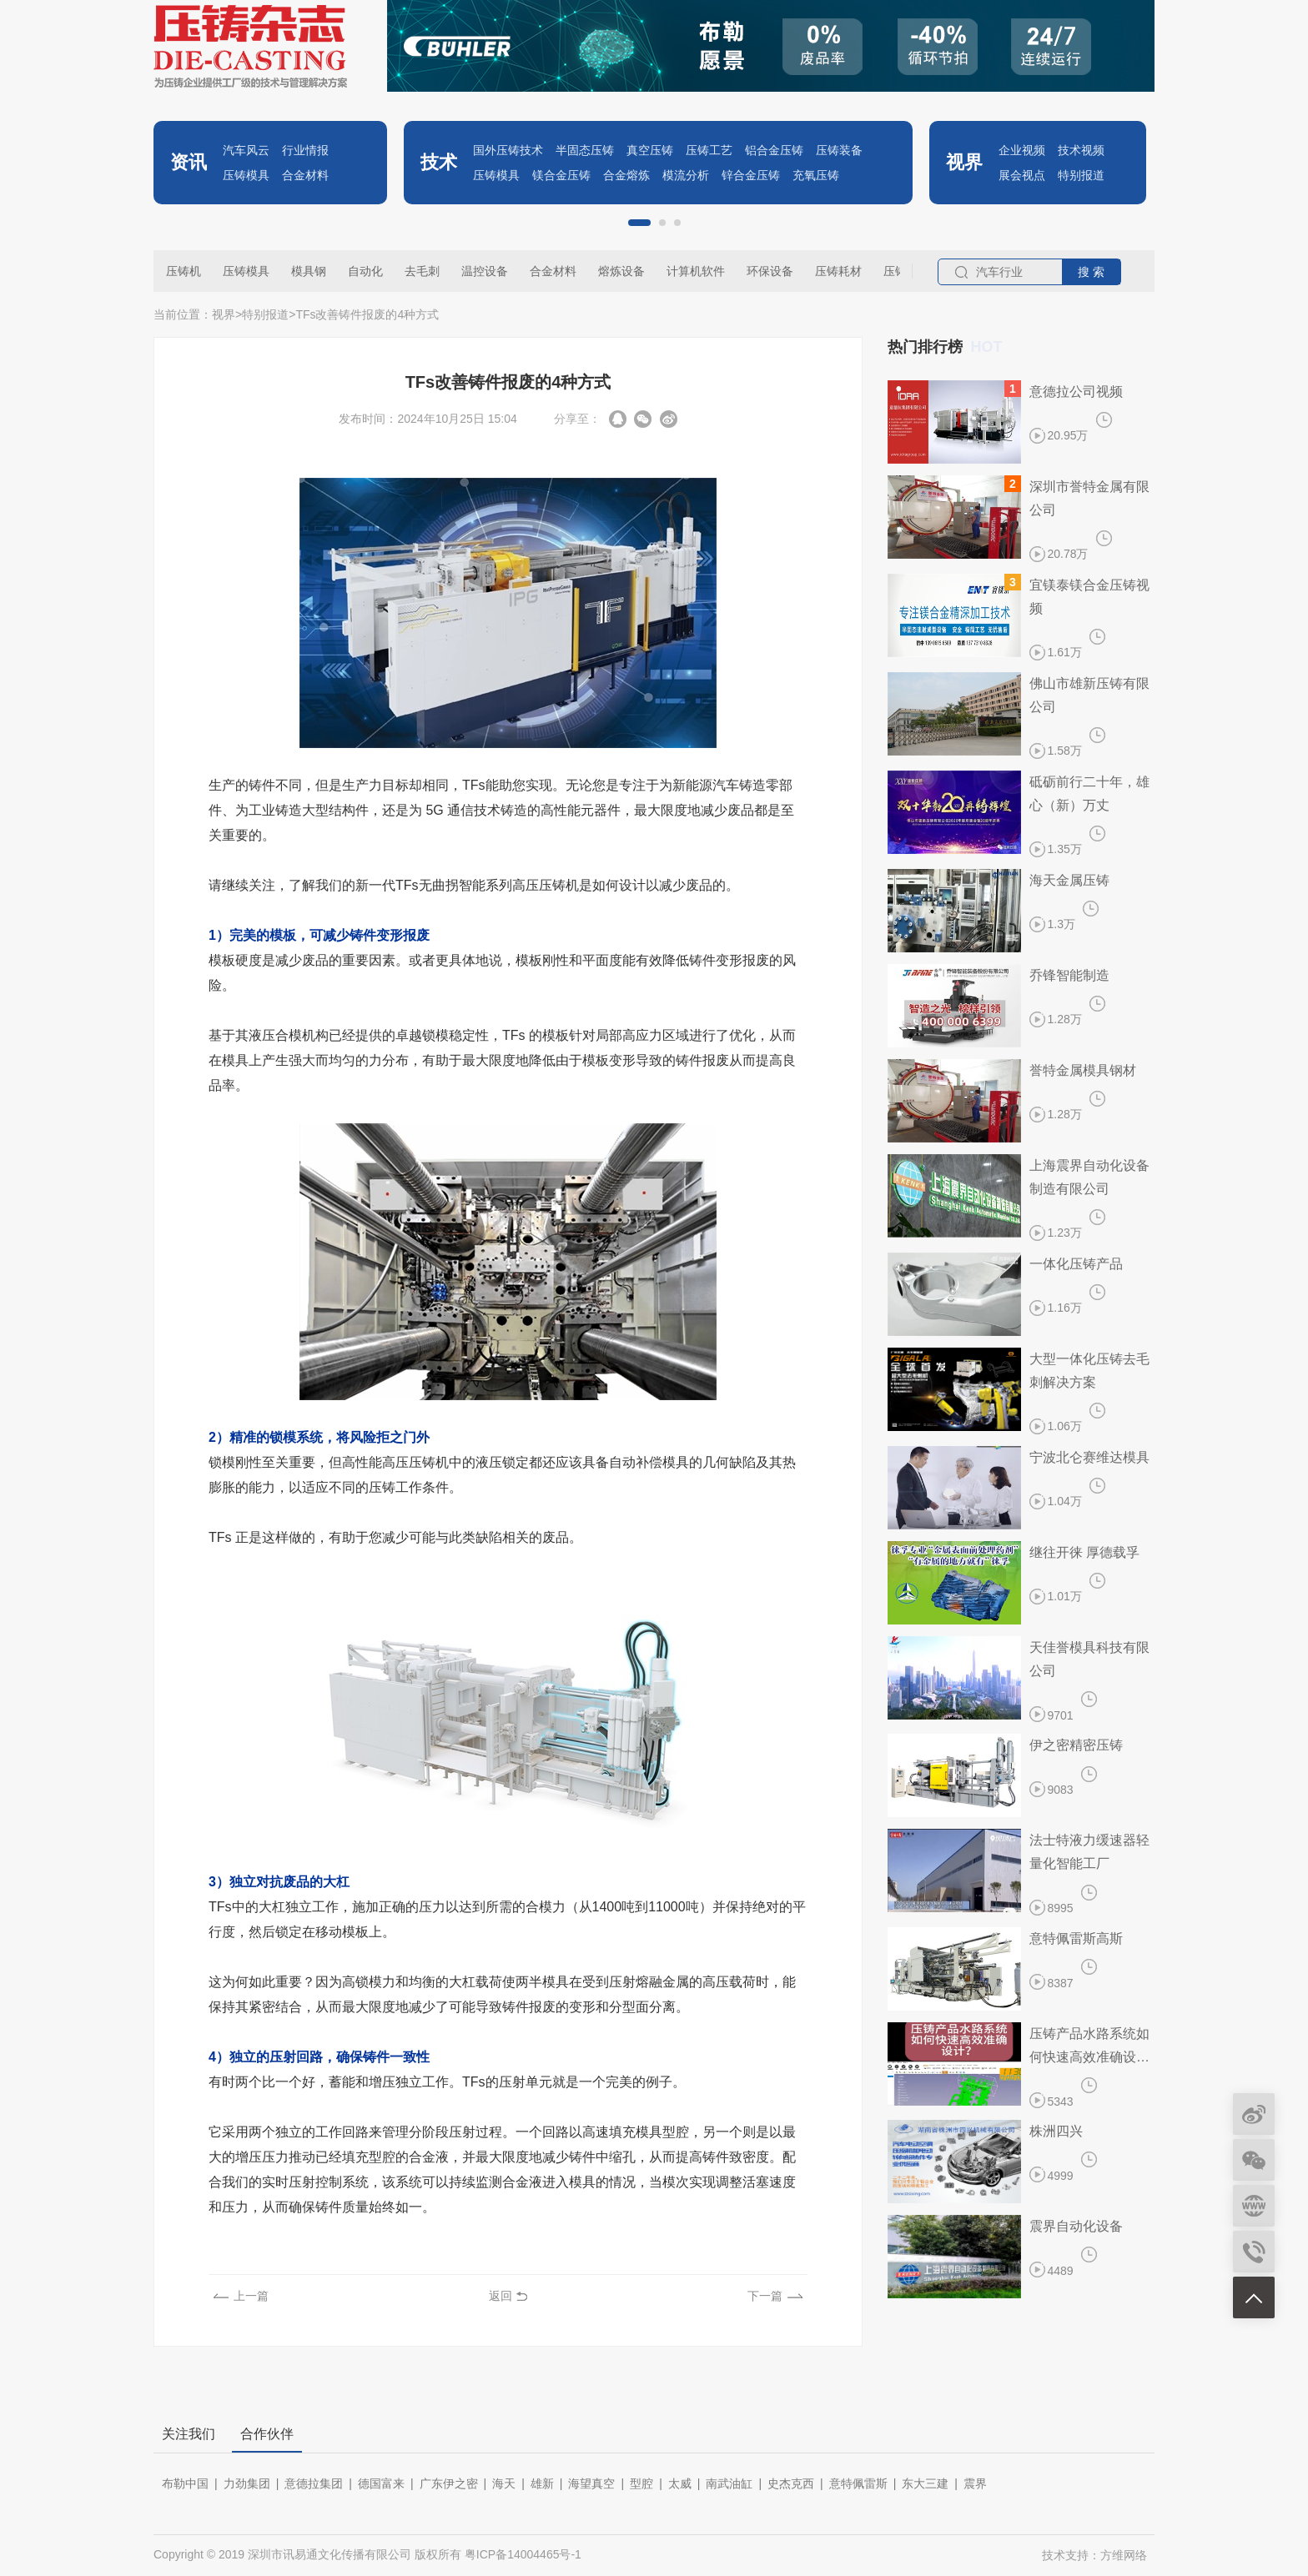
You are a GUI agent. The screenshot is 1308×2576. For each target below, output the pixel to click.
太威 (680, 2483)
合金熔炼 (626, 175)
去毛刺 (422, 271)
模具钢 (308, 271)
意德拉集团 (313, 2483)
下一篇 (764, 2295)
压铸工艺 (709, 150)
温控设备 (484, 271)
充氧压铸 (815, 175)
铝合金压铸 (774, 150)
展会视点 (1022, 175)
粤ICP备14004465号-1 (523, 2554)
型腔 (641, 2483)
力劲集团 (247, 2483)
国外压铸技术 (508, 150)
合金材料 (305, 175)
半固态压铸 (585, 150)
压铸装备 (839, 150)
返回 (500, 2295)
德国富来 (381, 2483)
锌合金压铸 (751, 175)
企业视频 (1022, 150)
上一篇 (251, 2295)
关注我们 (188, 2434)
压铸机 (183, 271)
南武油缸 (729, 2483)
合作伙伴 (267, 2434)
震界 (975, 2483)
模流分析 (685, 175)
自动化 (365, 271)
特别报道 (1081, 175)
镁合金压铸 (561, 175)
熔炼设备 (621, 271)
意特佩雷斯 (858, 2483)
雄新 (542, 2483)
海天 (504, 2483)
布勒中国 (185, 2483)
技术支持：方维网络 (1094, 2555)
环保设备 (770, 271)
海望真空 (591, 2483)
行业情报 (305, 150)
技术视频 (1081, 150)
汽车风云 (246, 150)
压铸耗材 (838, 271)
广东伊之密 (449, 2483)
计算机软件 (696, 271)
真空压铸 (649, 150)
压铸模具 (246, 175)
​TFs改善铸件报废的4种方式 (367, 314)
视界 (223, 314)
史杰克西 (790, 2483)
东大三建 (925, 2483)
